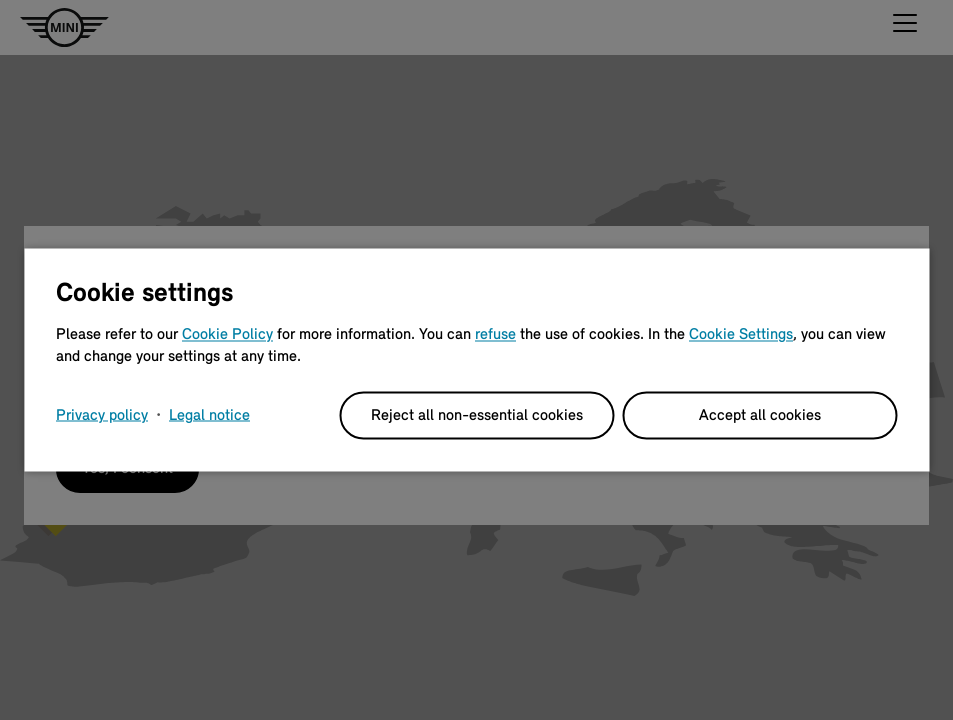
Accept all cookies (760, 416)
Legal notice (209, 416)
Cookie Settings (741, 335)
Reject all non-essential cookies (477, 416)
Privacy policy (102, 416)
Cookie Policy (227, 335)
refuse (495, 335)
